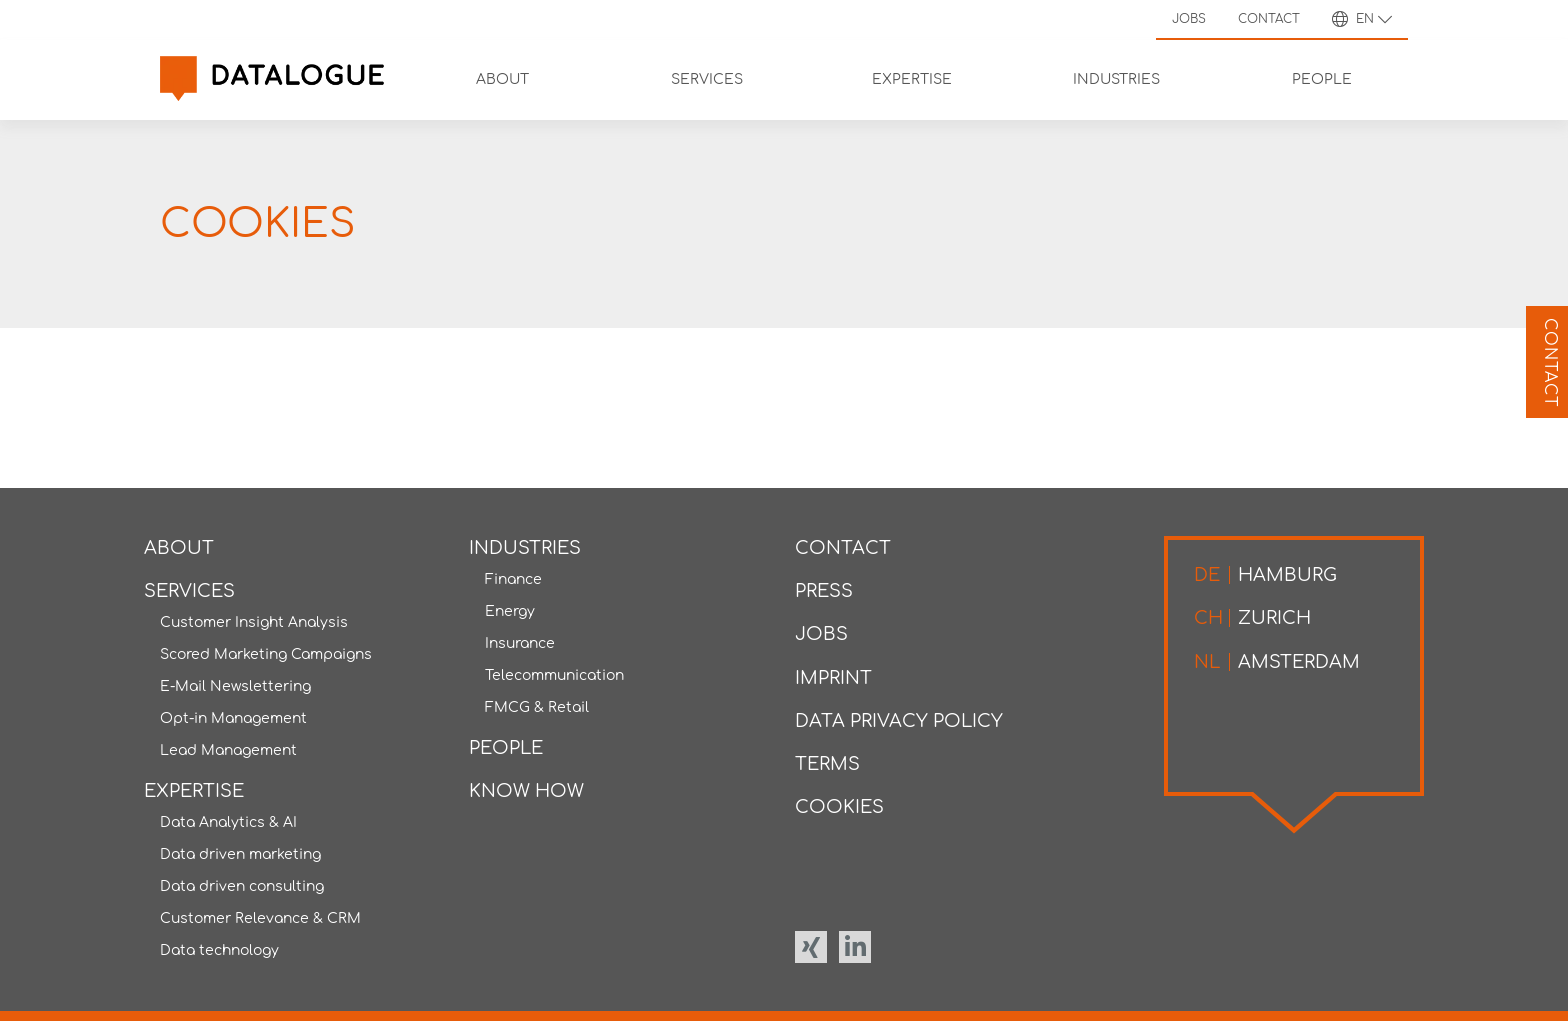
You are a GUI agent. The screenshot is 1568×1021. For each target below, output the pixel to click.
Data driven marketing (240, 854)
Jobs (1189, 19)
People (506, 748)
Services (189, 591)
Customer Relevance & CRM (260, 918)
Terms (827, 764)
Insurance (520, 643)
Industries (525, 548)
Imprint (833, 678)
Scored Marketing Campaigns (266, 654)
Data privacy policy (899, 721)
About (179, 548)
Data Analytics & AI (228, 822)
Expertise (194, 791)
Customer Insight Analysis (254, 622)
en (1362, 19)
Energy (510, 611)
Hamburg (1265, 575)
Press (824, 591)
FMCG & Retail (537, 707)
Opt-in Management (233, 718)
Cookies (839, 807)
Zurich (1252, 618)
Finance (513, 579)
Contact (1269, 19)
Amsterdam (1277, 662)
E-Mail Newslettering (235, 686)
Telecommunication (554, 675)
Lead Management (228, 750)
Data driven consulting (242, 886)
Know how (526, 791)
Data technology (219, 950)
